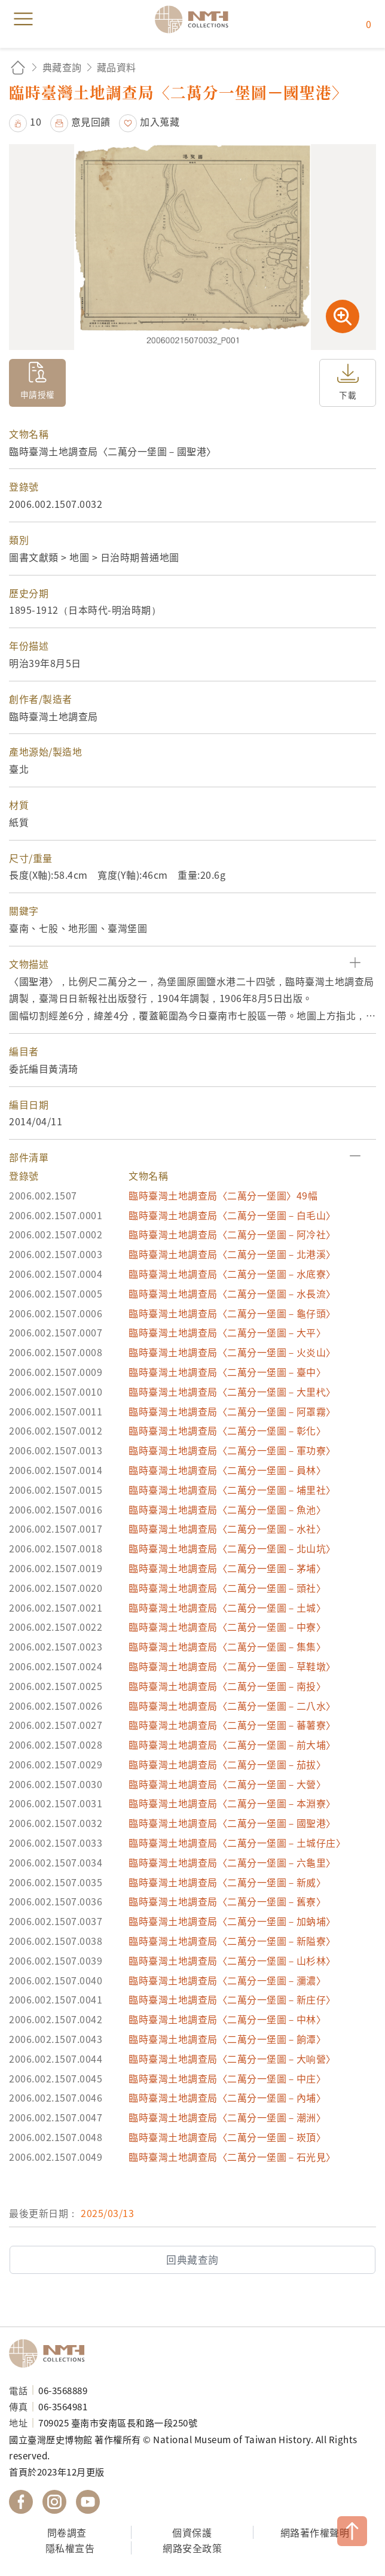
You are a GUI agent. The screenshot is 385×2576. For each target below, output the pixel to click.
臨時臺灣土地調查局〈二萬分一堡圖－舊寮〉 (227, 1901)
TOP (352, 2531)
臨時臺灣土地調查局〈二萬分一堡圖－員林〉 (227, 1470)
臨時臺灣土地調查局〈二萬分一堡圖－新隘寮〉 (232, 1940)
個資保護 (192, 2532)
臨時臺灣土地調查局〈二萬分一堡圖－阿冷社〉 (232, 1234)
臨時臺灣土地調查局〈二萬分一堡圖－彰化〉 (227, 1430)
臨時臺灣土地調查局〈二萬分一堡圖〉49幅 (223, 1195)
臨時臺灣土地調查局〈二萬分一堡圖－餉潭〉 (227, 2039)
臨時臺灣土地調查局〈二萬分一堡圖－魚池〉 (227, 1509)
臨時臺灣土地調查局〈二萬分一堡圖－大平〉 (227, 1332)
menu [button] (23, 19)
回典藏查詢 (192, 2259)
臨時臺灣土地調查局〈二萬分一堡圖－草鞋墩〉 (232, 1666)
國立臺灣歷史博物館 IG (54, 2502)
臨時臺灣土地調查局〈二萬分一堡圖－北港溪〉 (232, 1254)
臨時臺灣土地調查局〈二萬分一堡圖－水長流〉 (232, 1293)
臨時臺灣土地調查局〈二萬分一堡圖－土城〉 (227, 1607)
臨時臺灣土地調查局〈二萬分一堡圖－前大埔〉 (232, 1744)
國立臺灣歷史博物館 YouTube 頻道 (88, 2502)
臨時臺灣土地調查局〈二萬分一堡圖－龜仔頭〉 (232, 1313)
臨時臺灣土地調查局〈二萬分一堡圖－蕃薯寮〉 (232, 1725)
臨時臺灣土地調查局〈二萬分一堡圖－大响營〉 (232, 2058)
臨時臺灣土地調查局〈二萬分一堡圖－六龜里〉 (232, 1862)
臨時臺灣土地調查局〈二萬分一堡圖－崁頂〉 (227, 2137)
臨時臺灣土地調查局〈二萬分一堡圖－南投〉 (227, 1686)
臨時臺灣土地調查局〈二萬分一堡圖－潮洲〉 (227, 2117)
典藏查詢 (62, 67)
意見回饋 (91, 121)
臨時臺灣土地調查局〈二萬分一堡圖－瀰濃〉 (227, 1980)
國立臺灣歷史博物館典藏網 (195, 19)
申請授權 (37, 394)
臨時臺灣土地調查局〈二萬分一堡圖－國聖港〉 (232, 1823)
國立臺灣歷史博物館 (51, 2353)
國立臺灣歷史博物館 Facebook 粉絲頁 (21, 2502)
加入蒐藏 (159, 121)
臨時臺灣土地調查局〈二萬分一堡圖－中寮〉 (227, 1626)
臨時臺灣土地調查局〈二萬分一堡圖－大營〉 (227, 1784)
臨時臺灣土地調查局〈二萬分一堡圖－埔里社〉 (232, 1489)
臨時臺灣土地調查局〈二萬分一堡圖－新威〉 (227, 1882)
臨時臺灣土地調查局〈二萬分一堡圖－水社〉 (227, 1528)
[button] (192, 964)
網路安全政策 (192, 2547)
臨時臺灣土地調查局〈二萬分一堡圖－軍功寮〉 (232, 1450)
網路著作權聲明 (315, 2532)
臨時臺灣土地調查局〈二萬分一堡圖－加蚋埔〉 (232, 1921)
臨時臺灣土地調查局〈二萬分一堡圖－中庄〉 (227, 2078)
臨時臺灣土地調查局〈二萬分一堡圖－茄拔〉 (227, 1764)
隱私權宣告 (70, 2547)
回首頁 (18, 67)
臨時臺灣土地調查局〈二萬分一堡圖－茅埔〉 (227, 1568)
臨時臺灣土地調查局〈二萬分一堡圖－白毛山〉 (232, 1215)
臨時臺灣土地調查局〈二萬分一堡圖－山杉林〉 (232, 1960)
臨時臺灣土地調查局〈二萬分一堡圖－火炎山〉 (232, 1352)
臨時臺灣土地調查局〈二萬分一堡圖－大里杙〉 (232, 1391)
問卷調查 (67, 2532)
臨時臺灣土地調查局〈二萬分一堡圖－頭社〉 (227, 1588)
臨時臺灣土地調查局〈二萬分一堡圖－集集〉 (227, 1646)
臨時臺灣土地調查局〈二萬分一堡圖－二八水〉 (232, 1705)
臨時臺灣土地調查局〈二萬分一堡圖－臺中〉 (227, 1372)
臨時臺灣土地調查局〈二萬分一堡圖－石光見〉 (232, 2156)
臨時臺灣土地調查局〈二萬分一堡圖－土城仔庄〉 (237, 1842)
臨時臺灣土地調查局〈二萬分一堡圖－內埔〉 (227, 2097)
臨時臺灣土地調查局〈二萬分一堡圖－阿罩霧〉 (232, 1411)
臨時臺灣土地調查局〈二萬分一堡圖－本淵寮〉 (232, 1803)
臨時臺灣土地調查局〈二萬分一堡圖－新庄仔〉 (232, 1999)
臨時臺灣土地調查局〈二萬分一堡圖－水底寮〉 (232, 1273)
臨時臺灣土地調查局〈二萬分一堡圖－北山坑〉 (232, 1548)
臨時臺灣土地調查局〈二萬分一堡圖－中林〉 (227, 2019)
